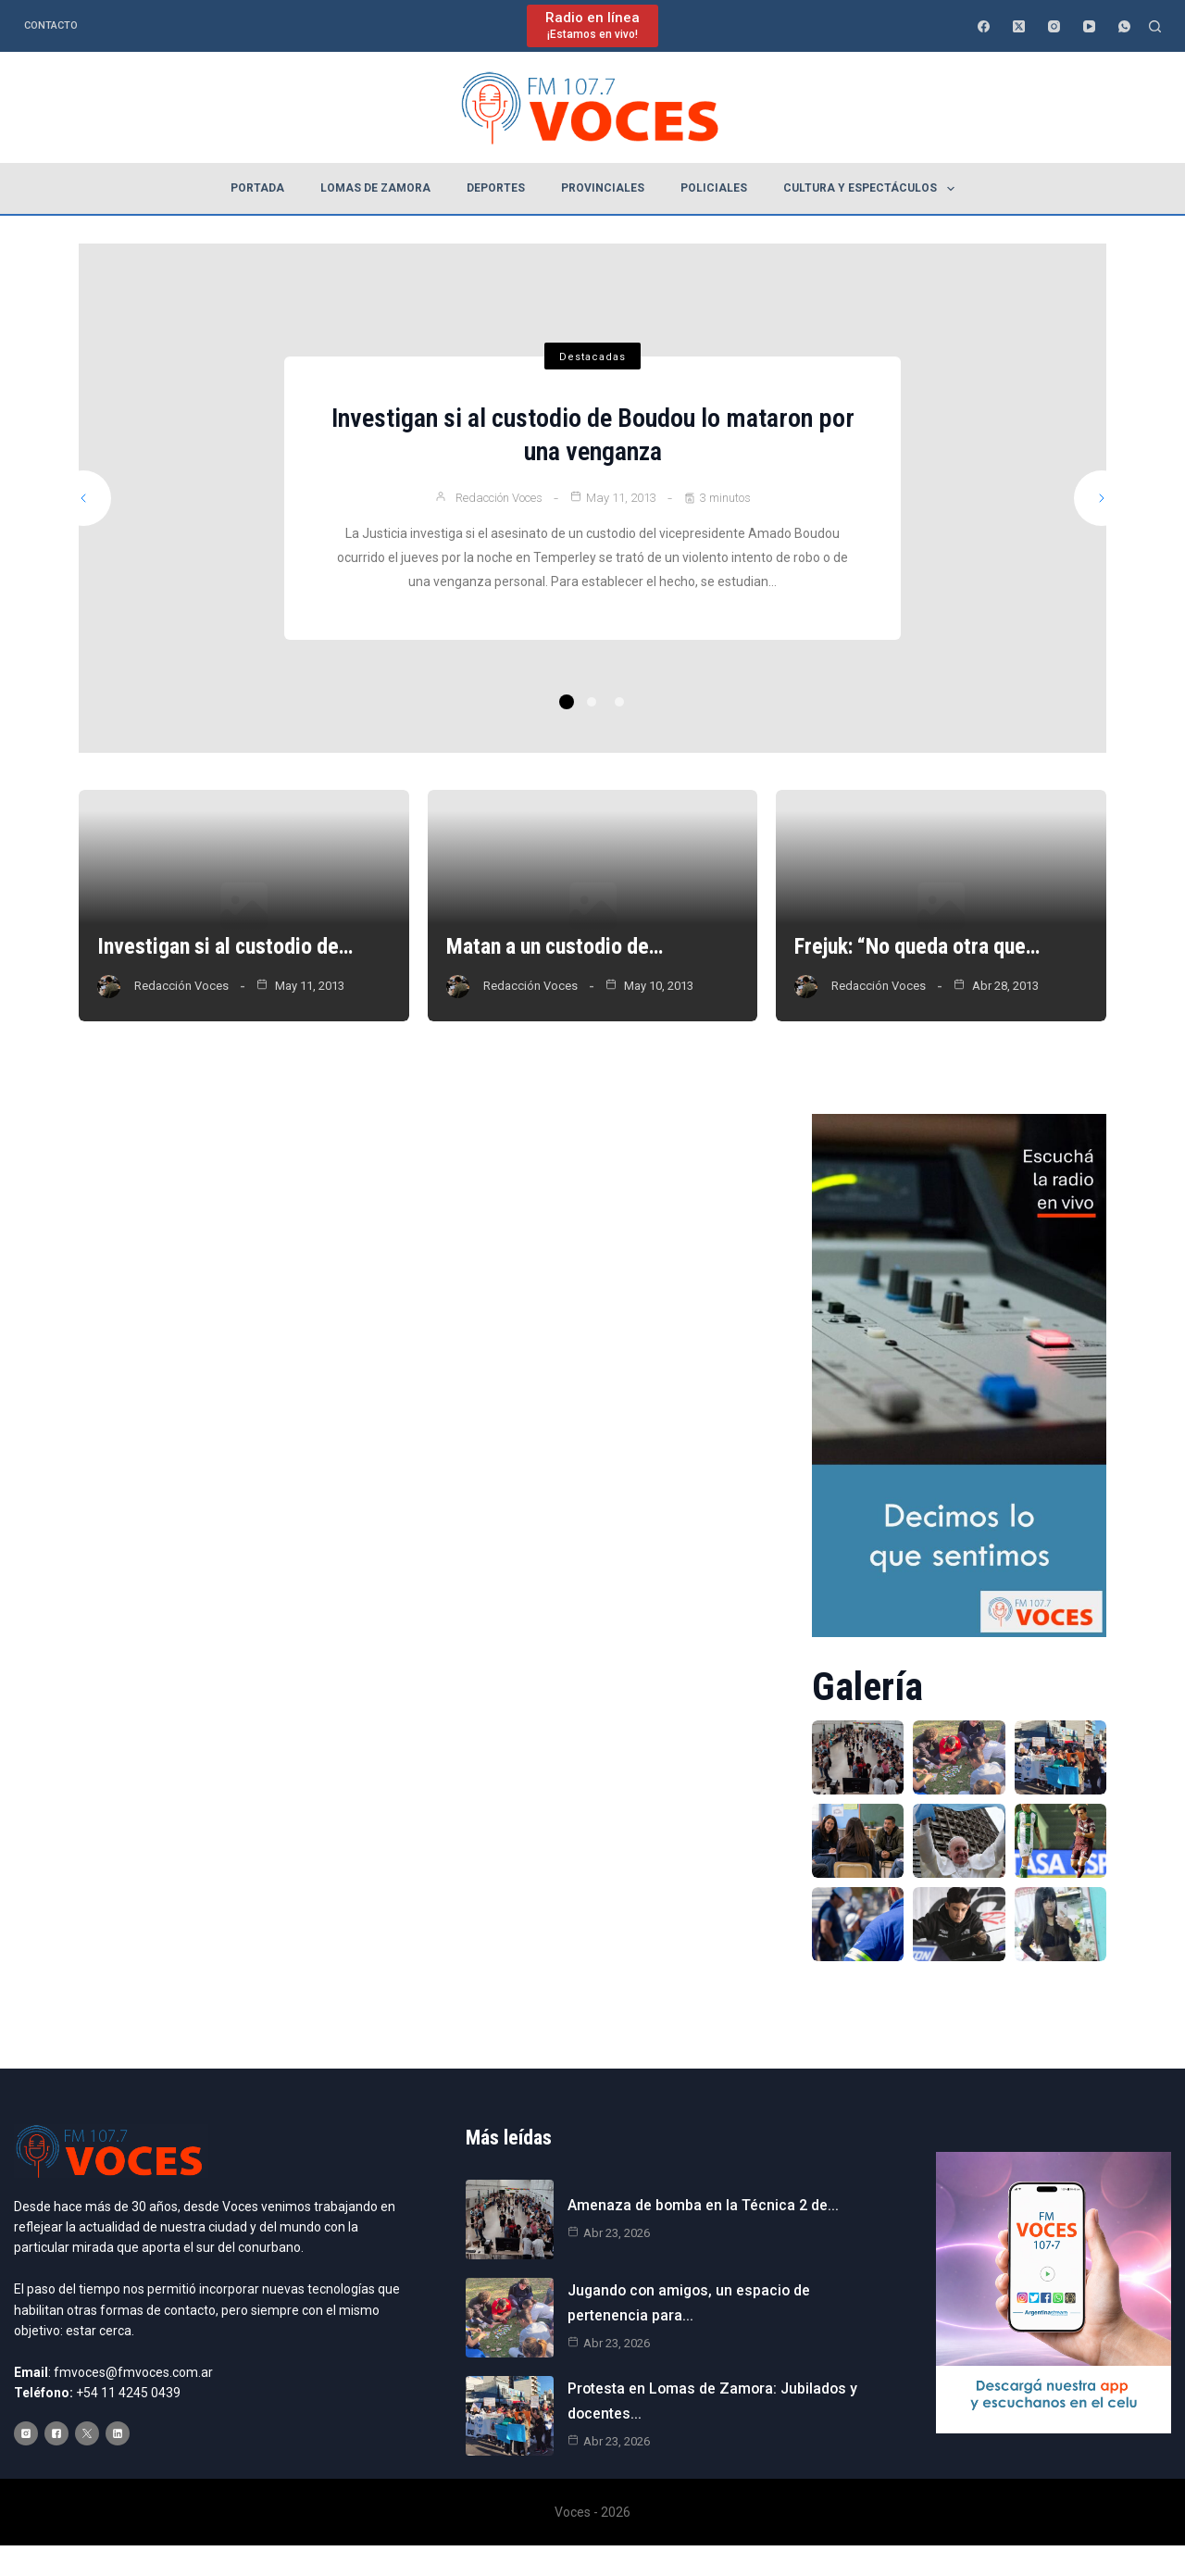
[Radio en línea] (592, 25)
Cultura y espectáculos (872, 189)
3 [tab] (619, 702)
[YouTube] (1089, 26)
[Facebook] (984, 26)
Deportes (496, 187)
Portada (257, 187)
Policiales (713, 187)
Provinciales (602, 187)
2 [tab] (591, 702)
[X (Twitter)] (1019, 26)
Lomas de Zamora (375, 187)
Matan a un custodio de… (556, 947)
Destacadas (592, 357)
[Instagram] (1054, 26)
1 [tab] (566, 701)
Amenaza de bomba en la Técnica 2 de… (703, 2205)
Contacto (51, 25)
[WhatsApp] (1124, 26)
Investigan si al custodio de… (227, 947)
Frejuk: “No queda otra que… (920, 947)
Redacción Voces (499, 498)
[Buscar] (1155, 26)
